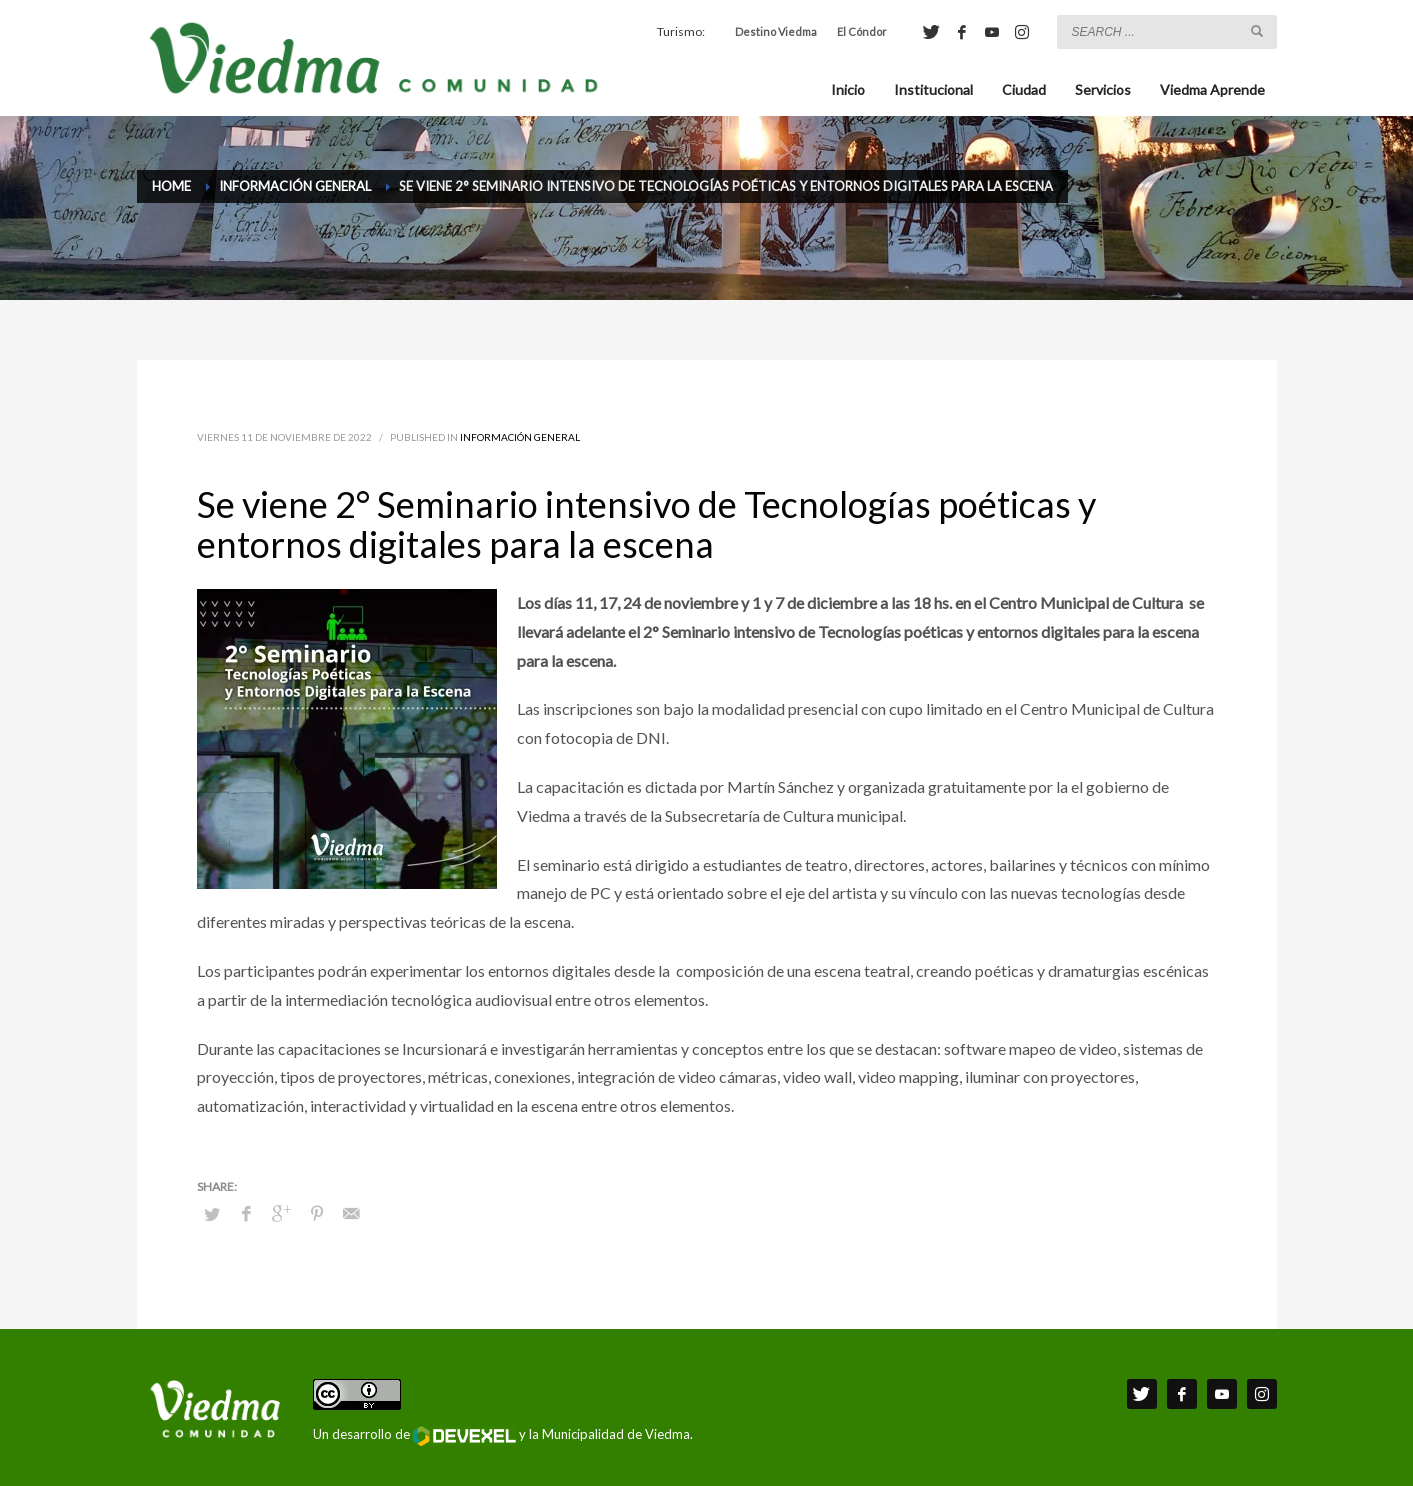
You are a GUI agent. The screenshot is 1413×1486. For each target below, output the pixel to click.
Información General (520, 437)
